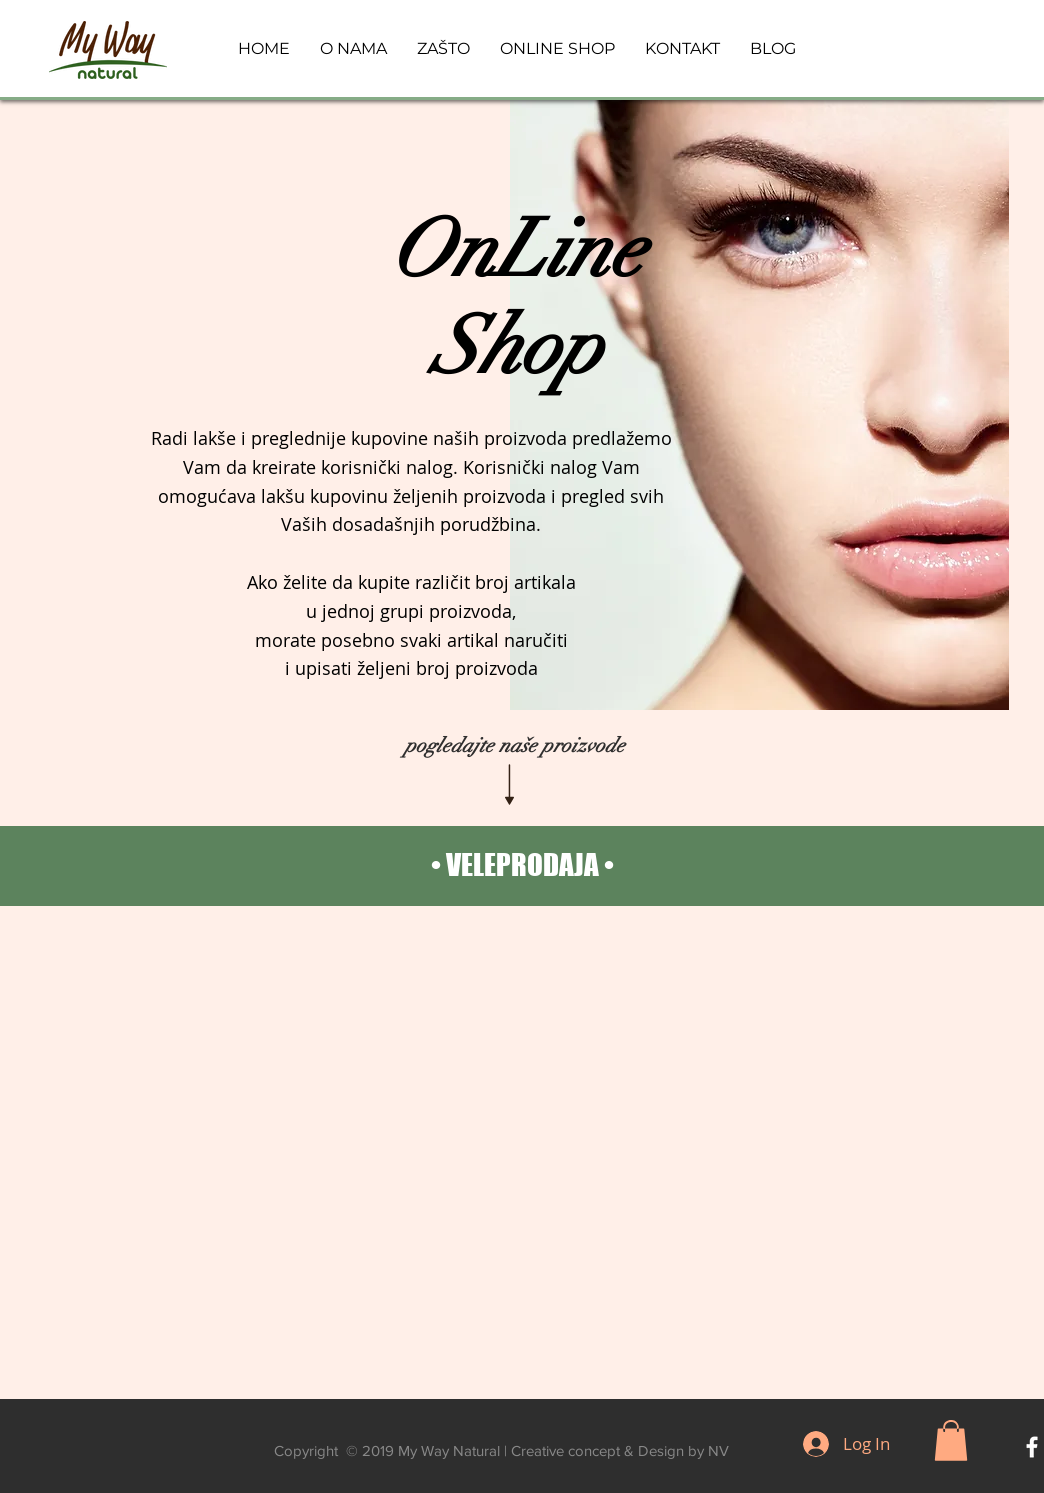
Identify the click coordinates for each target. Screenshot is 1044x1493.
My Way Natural (449, 1450)
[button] (951, 1440)
